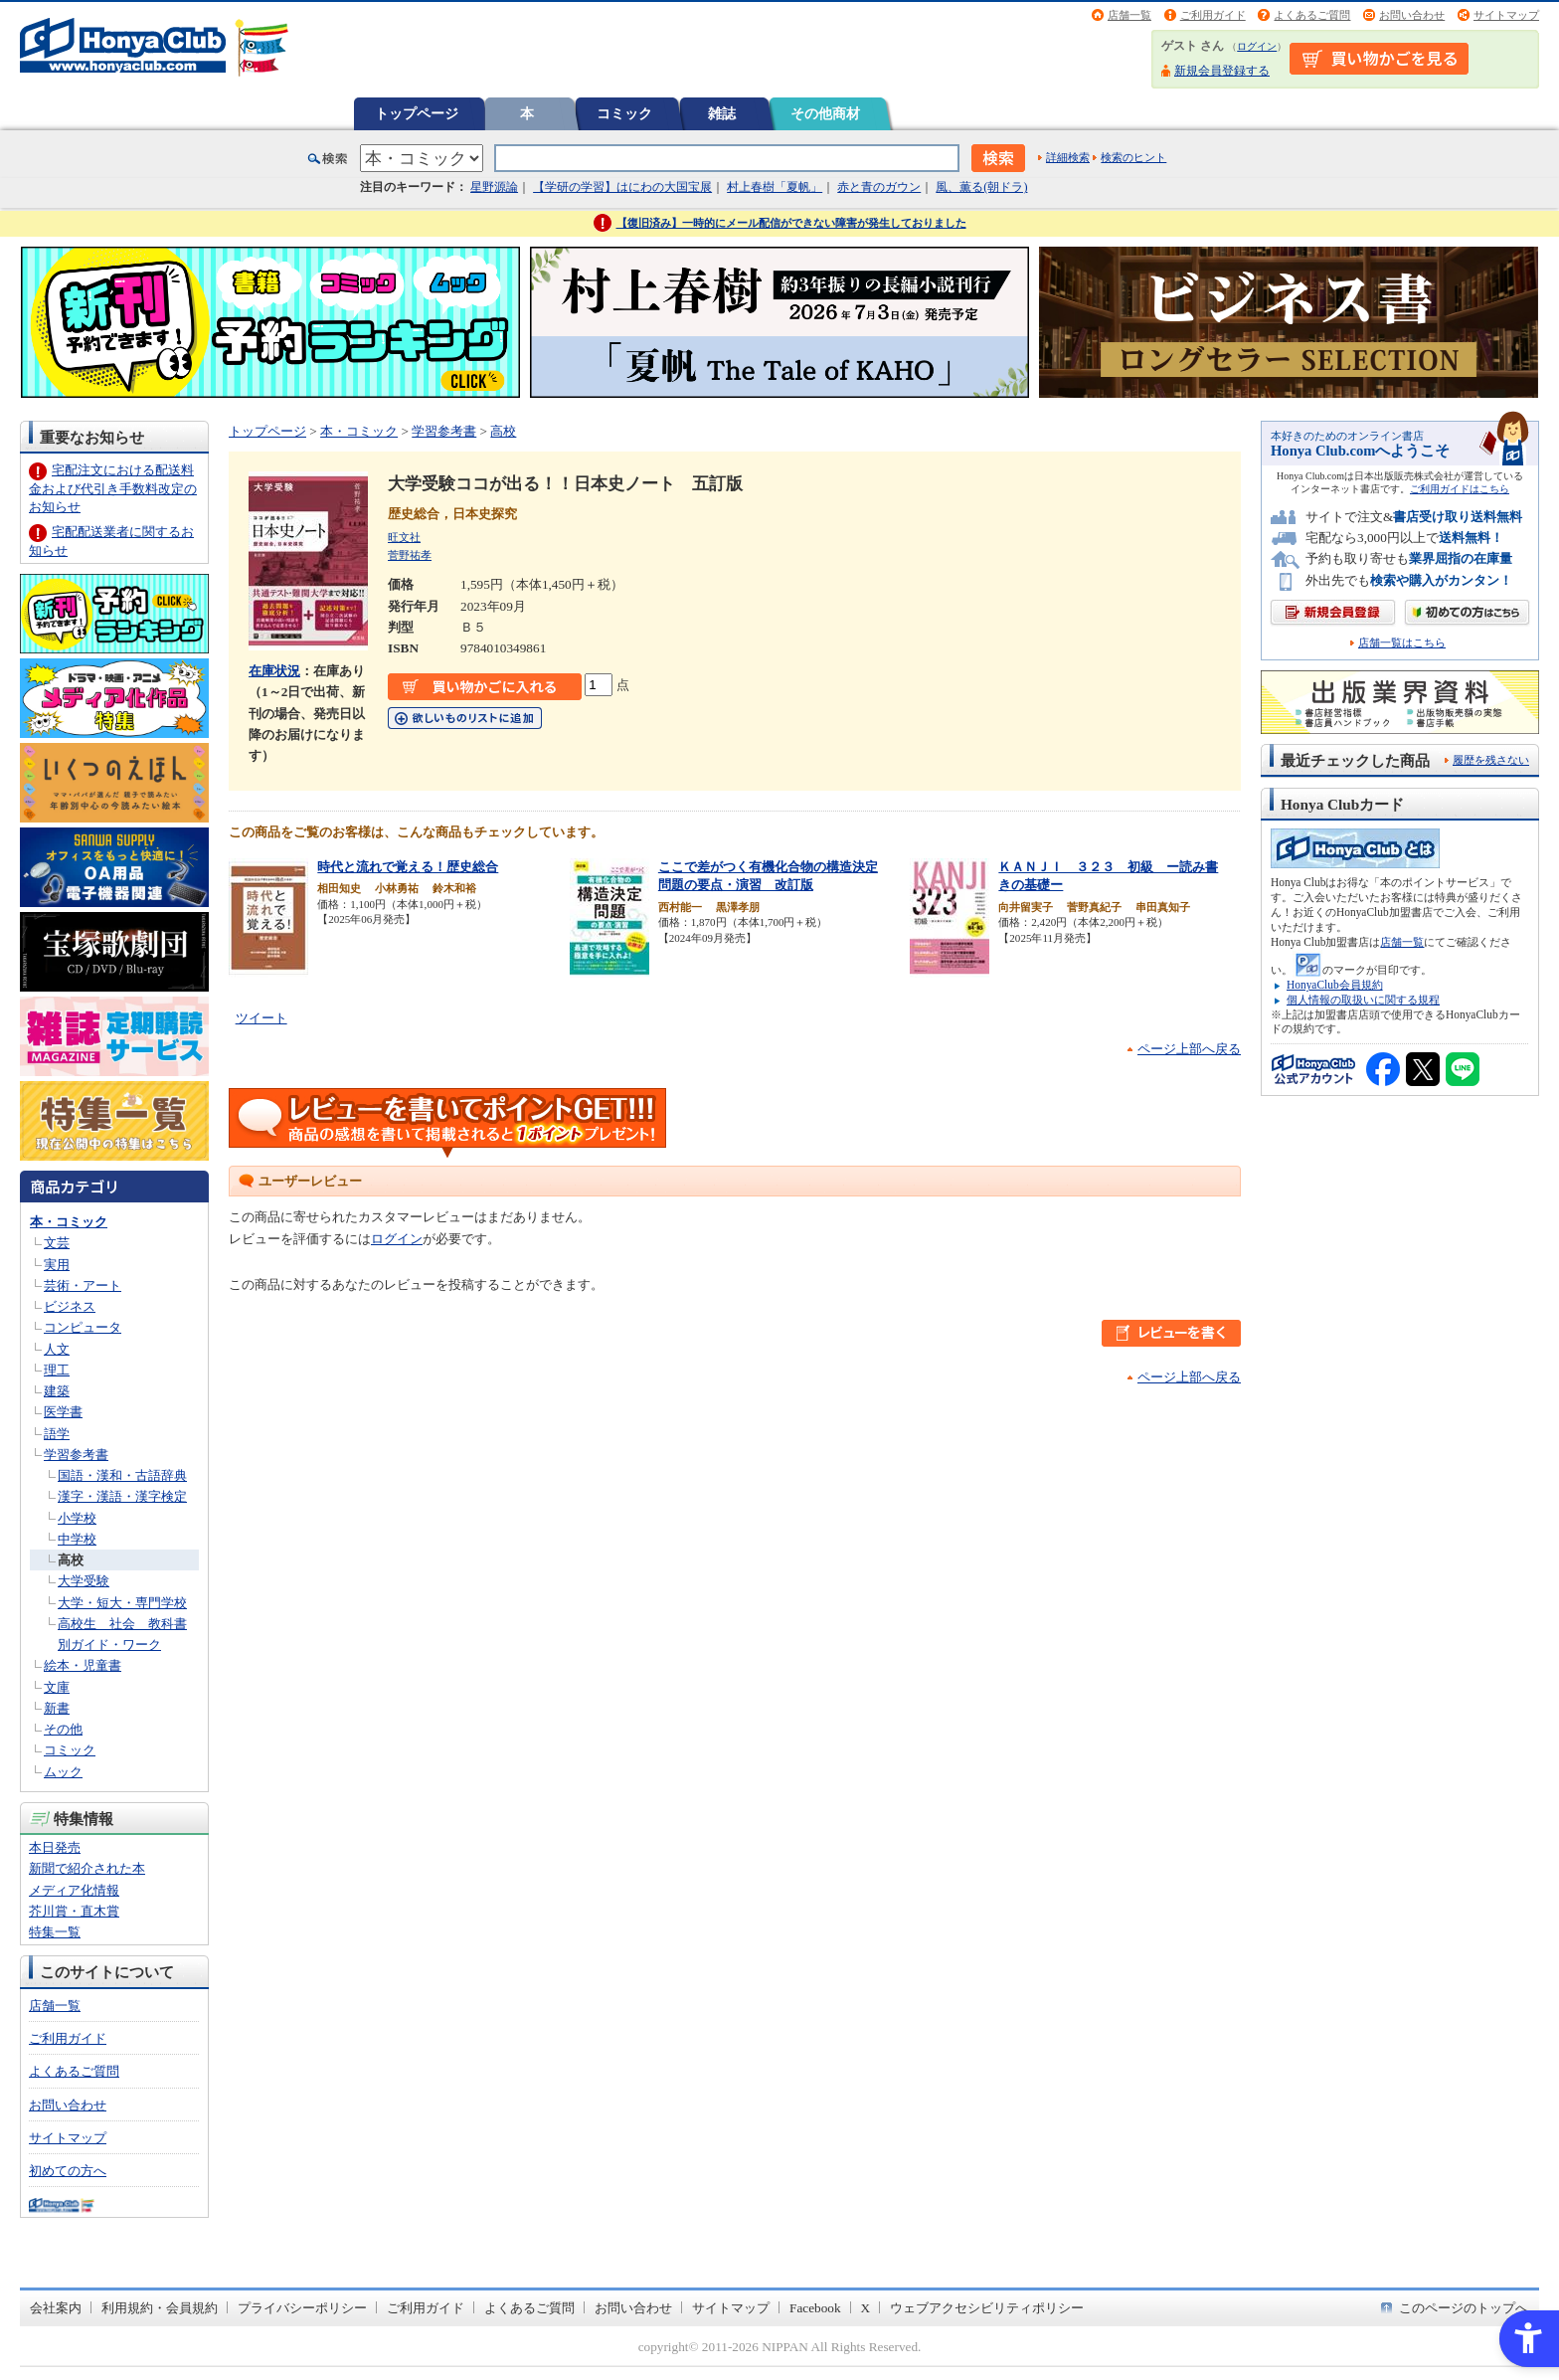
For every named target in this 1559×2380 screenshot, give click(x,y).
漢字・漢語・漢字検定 (122, 1496)
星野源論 (494, 187)
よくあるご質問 (1312, 15)
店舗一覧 (1129, 15)
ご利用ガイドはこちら (1459, 488)
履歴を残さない (1491, 760)
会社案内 (56, 2307)
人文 (57, 1349)
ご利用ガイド (1213, 15)
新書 (57, 1708)
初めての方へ (67, 2170)
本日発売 (55, 1847)
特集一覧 (55, 1931)
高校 (71, 1560)
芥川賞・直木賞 (74, 1911)
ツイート (261, 1017)
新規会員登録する (1222, 71)
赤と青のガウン (879, 187)
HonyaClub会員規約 (1335, 985)
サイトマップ (1506, 15)
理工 (57, 1370)
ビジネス (69, 1306)
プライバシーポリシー (302, 2307)
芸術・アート (82, 1285)
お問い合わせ (1412, 15)
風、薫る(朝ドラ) (981, 187)
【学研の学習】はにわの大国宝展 (622, 187)
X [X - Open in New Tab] (866, 2307)
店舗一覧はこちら (1402, 643)
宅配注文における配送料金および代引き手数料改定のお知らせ (113, 487)
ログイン (1257, 46)
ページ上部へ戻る (1189, 1048)
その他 (63, 1729)
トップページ (416, 113)
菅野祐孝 (410, 555)
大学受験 (83, 1580)
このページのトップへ (1463, 2307)
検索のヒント (1133, 157)
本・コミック (68, 1221)
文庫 (57, 1687)
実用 (57, 1264)
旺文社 (404, 537)
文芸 (57, 1242)
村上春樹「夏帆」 (774, 187)
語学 (57, 1433)
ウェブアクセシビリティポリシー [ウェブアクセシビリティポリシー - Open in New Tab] (987, 2307)
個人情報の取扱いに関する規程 (1363, 1000)
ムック (63, 1771)
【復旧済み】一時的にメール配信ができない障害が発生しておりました (791, 223)
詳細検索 (1068, 157)
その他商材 (825, 113)
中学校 (77, 1539)
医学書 (63, 1411)
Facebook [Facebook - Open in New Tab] (815, 2307)
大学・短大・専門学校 (122, 1602)
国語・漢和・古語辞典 (122, 1475)
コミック (624, 113)
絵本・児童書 (82, 1665)
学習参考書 (76, 1454)
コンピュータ (82, 1327)
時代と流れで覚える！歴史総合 (407, 866)
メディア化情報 (74, 1890)
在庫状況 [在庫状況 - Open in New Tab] (274, 670)
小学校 (77, 1518)
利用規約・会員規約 (159, 2307)
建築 (57, 1390)
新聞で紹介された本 (87, 1868)
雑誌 (722, 113)
